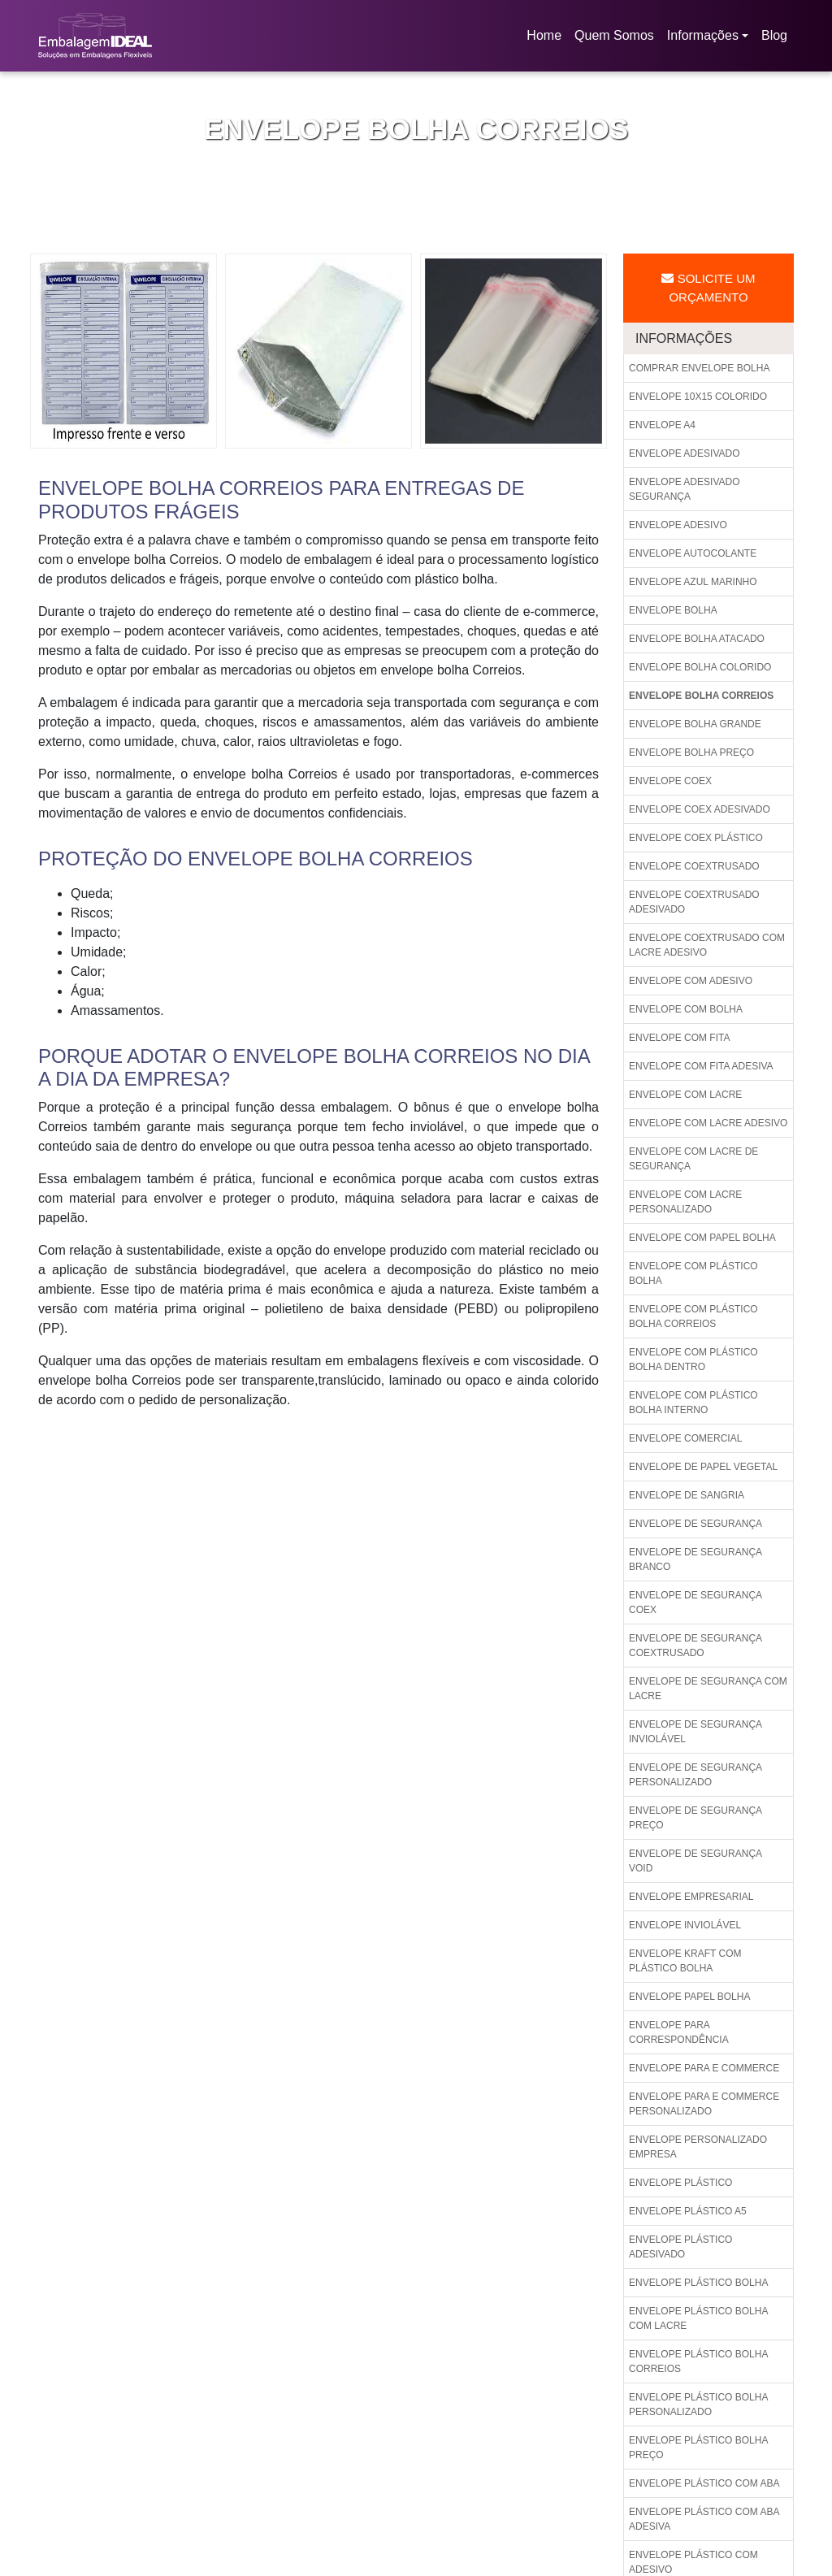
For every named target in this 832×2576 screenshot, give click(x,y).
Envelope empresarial (691, 1896)
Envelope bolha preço (691, 752)
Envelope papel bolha (689, 1996)
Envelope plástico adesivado (680, 2247)
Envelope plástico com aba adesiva (704, 2519)
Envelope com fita (679, 1037)
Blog (774, 35)
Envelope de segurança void (695, 1861)
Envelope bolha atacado (697, 638)
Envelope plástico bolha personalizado (698, 2405)
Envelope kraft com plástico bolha (685, 1961)
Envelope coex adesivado (699, 809)
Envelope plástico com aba (704, 2483)
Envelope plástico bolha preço (698, 2448)
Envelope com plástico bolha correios (693, 1316)
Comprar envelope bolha (699, 368)
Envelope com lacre (685, 1094)
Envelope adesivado (684, 453)
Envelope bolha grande (695, 724)
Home (547, 40)
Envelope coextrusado (694, 866)
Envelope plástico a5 (688, 2211)
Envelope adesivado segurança (684, 489)
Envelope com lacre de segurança (693, 1159)
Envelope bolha (673, 610)
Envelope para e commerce (704, 2068)
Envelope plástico (680, 2182)
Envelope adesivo (678, 525)
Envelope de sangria (686, 1495)
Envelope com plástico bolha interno (693, 1403)
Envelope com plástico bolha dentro (693, 1360)
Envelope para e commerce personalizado (704, 2104)
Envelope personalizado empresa (698, 2147)
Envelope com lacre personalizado (685, 1202)
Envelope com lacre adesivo (708, 1123)
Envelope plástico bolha (698, 2282)
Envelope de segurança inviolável (695, 1732)
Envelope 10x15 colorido (698, 396)
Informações (703, 35)
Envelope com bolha (686, 1009)
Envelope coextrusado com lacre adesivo (707, 945)
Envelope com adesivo (690, 981)
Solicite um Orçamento (708, 287)
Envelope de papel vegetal (703, 1466)
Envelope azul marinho (693, 582)
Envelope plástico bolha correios (698, 2361)
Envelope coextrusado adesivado (694, 902)
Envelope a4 (662, 425)
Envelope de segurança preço (695, 1818)
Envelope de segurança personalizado (695, 1775)
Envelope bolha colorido (700, 667)
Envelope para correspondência (679, 2032)
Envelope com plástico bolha (693, 1273)
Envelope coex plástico (696, 837)
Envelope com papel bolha (702, 1237)
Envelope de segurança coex (695, 1602)
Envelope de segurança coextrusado (695, 1646)
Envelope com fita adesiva (701, 1066)
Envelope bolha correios (701, 695)
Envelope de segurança (695, 1523)
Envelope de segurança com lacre (708, 1689)
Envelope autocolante (692, 553)
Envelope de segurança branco (695, 1559)
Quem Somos (614, 35)
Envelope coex (670, 781)
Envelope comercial (685, 1438)
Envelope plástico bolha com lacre (698, 2318)
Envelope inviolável (685, 1925)
